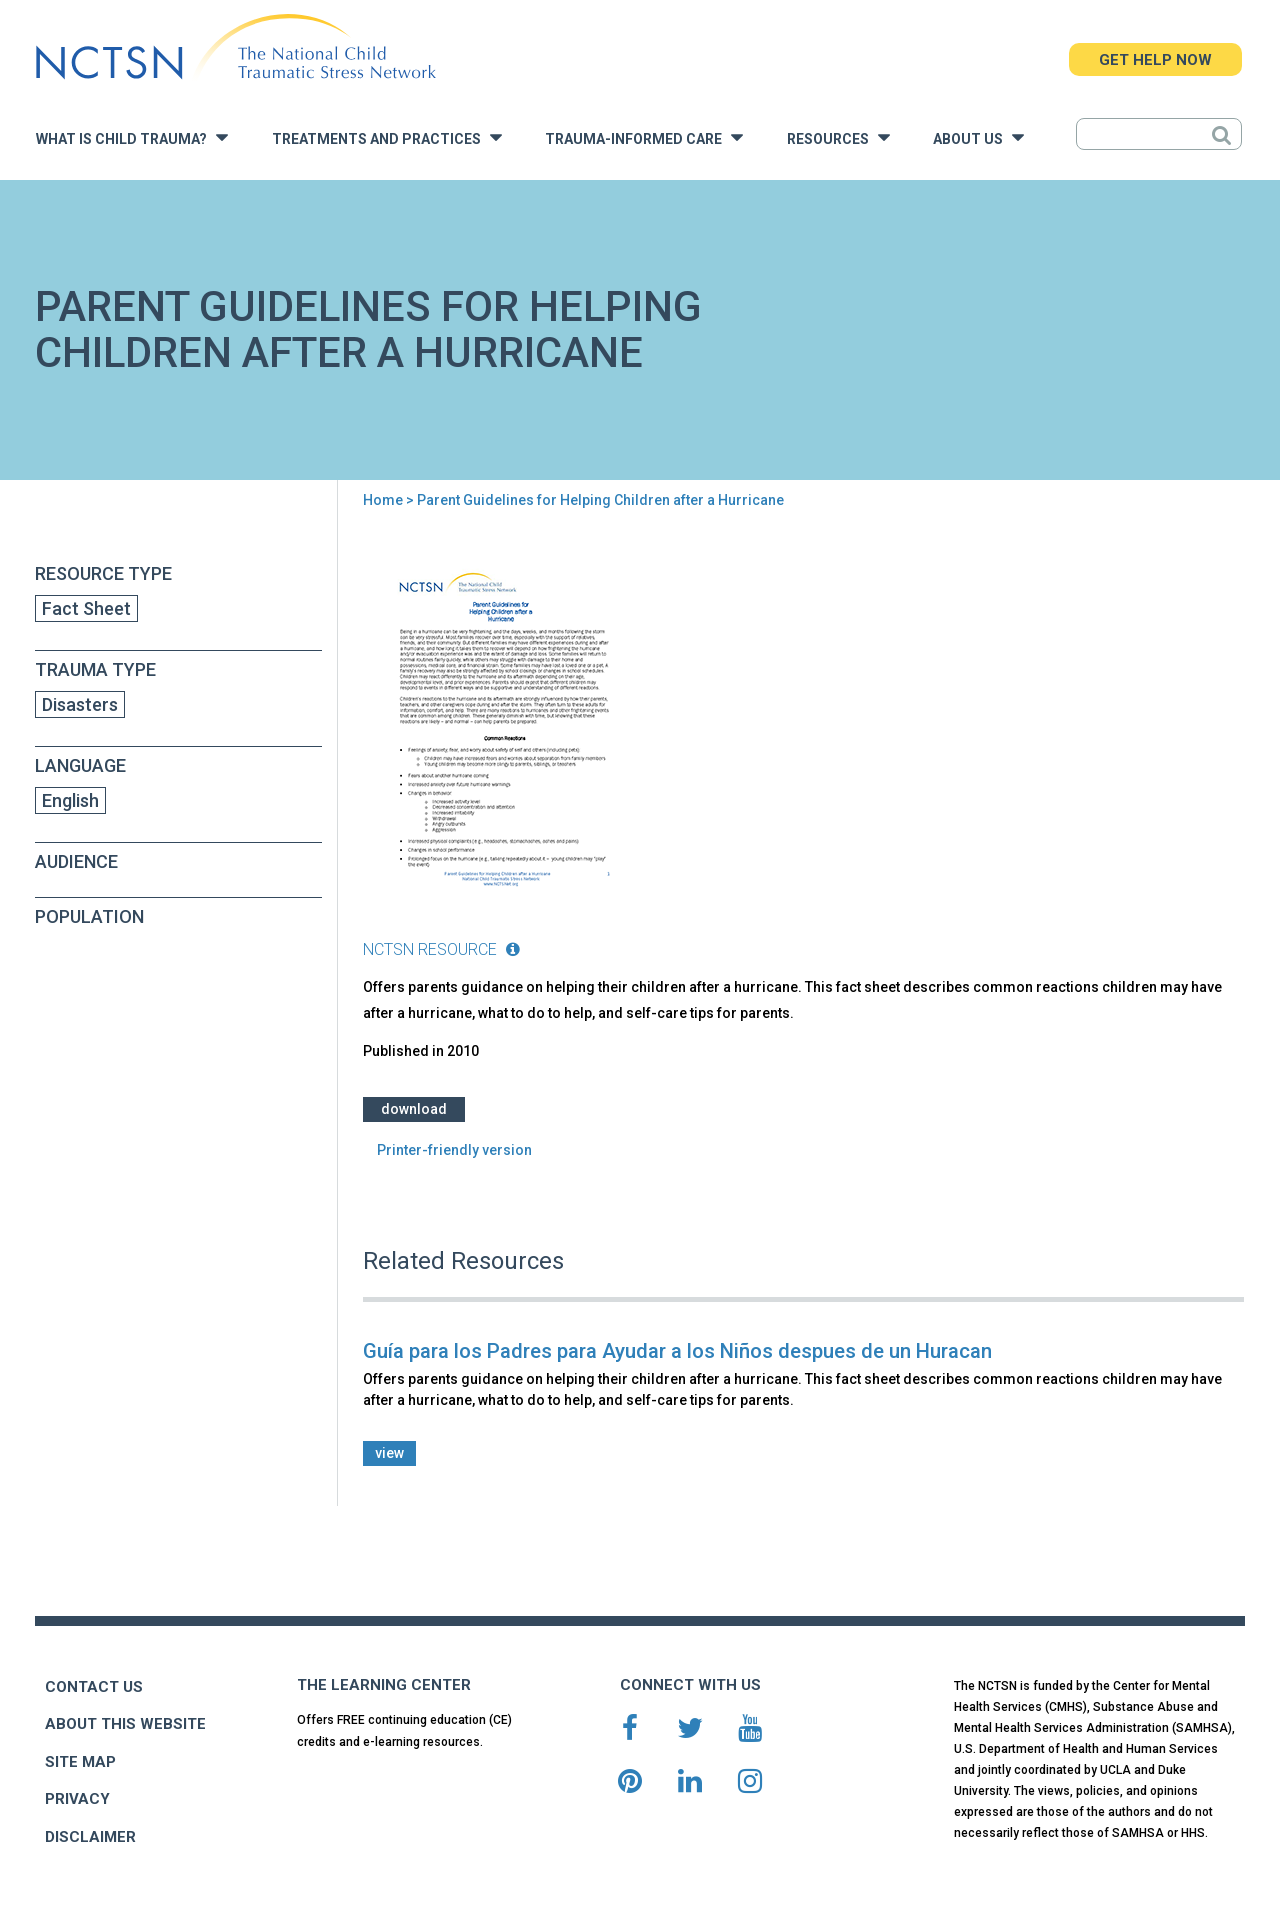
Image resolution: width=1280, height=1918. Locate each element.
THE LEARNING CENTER (384, 1685)
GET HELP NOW (1155, 60)
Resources (838, 137)
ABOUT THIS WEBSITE (125, 1724)
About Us (978, 137)
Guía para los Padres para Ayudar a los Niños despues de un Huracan (677, 1351)
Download (414, 1109)
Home (383, 500)
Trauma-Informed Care (644, 137)
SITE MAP (80, 1762)
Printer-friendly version (454, 1150)
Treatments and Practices (387, 137)
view (389, 1453)
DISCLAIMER (90, 1837)
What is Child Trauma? (132, 137)
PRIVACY (77, 1799)
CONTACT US (94, 1687)
